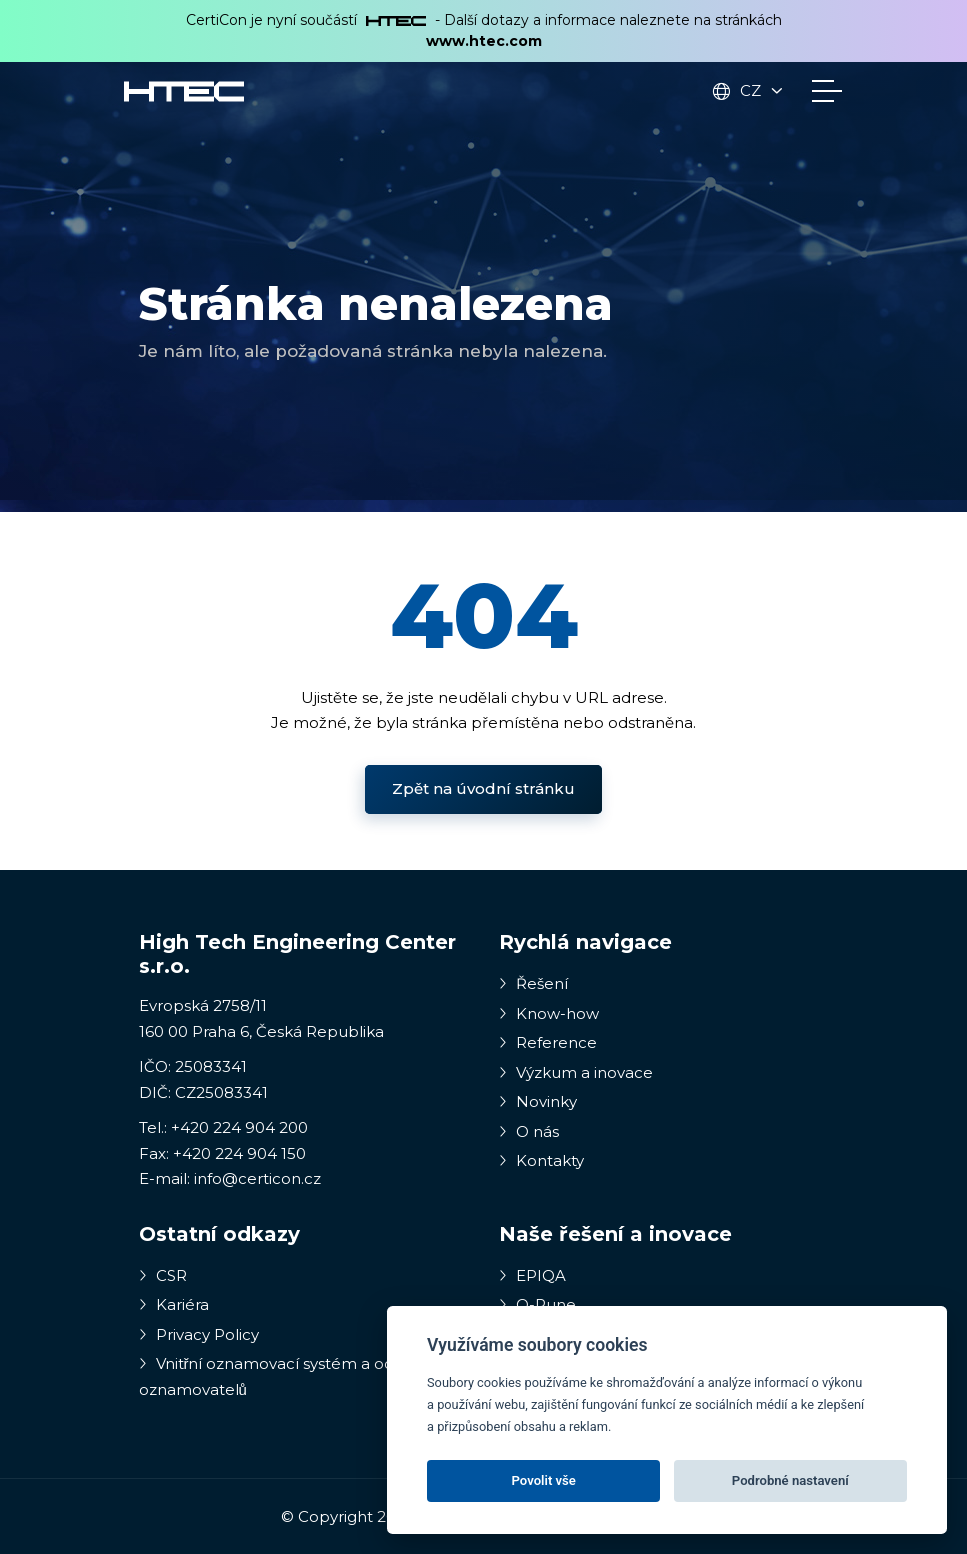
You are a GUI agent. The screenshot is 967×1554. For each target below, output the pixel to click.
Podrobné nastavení (790, 1480)
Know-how (549, 1013)
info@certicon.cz (257, 1178)
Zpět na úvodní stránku (483, 788)
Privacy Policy (199, 1334)
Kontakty (541, 1160)
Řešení (533, 983)
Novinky (538, 1101)
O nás (529, 1131)
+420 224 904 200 (239, 1127)
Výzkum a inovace (576, 1072)
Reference (548, 1042)
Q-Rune (537, 1304)
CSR (163, 1275)
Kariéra (174, 1304)
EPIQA (532, 1275)
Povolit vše (544, 1480)
